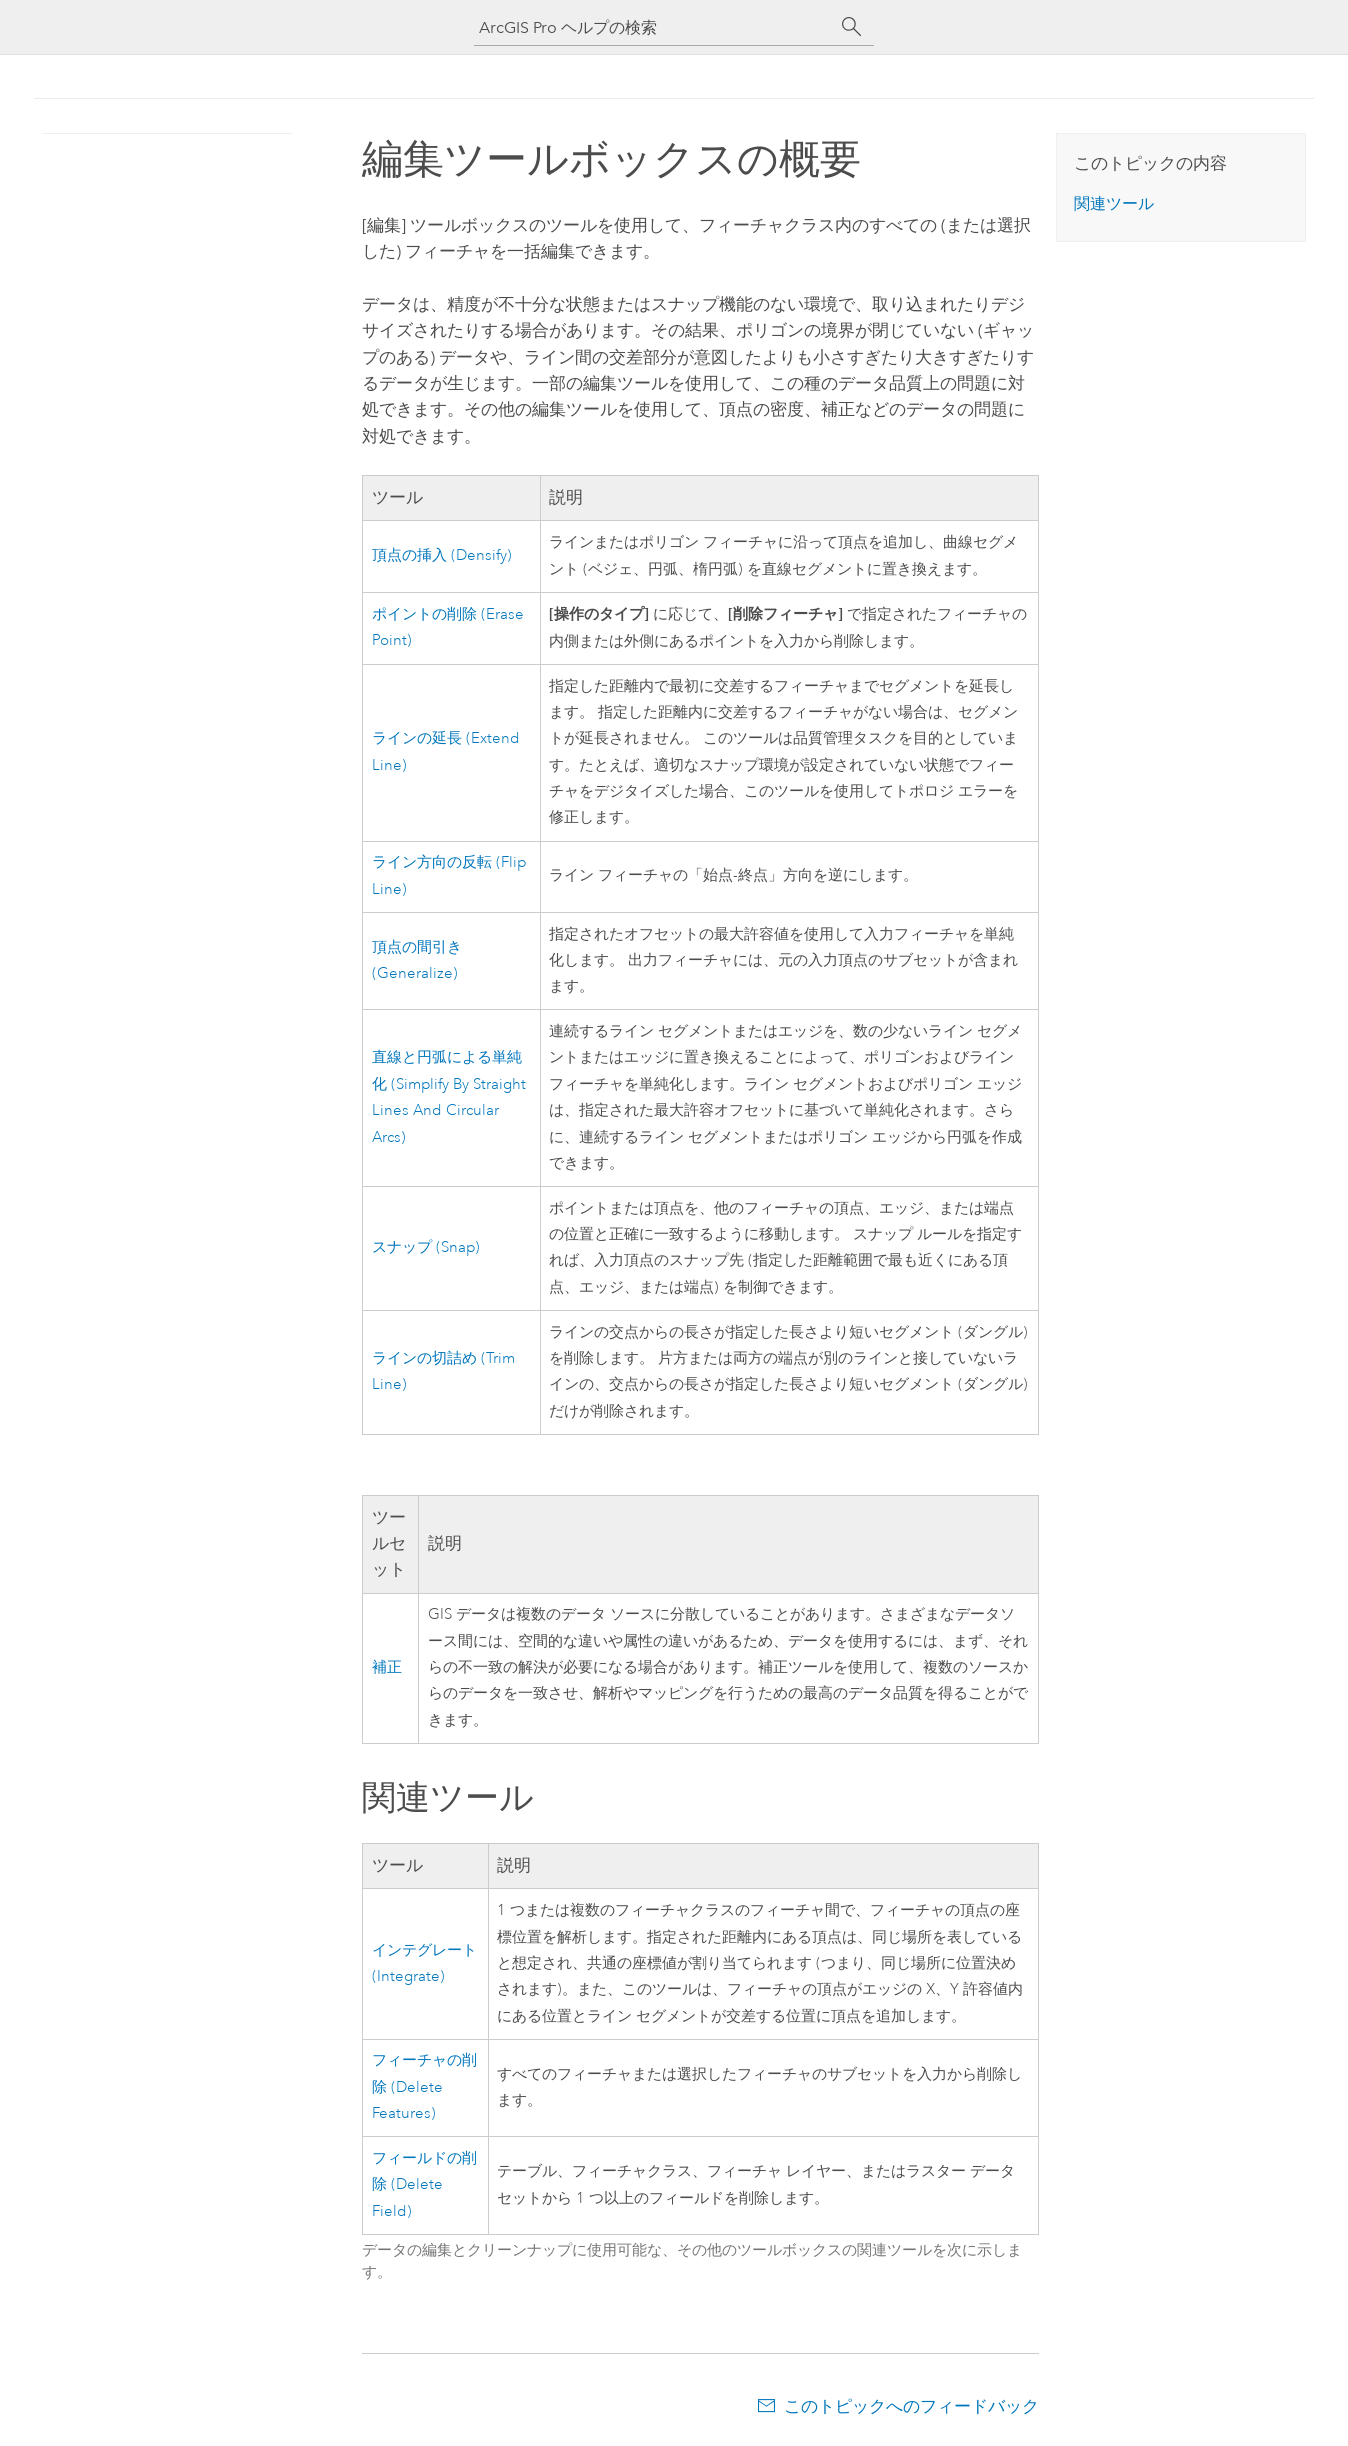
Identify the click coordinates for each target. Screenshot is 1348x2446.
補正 (387, 1667)
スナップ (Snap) (426, 1247)
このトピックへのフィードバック (911, 2406)
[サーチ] (852, 27)
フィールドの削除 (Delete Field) (424, 2185)
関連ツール (1114, 203)
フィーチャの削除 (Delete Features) (424, 2087)
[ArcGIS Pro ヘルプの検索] (654, 27)
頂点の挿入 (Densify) (442, 555)
